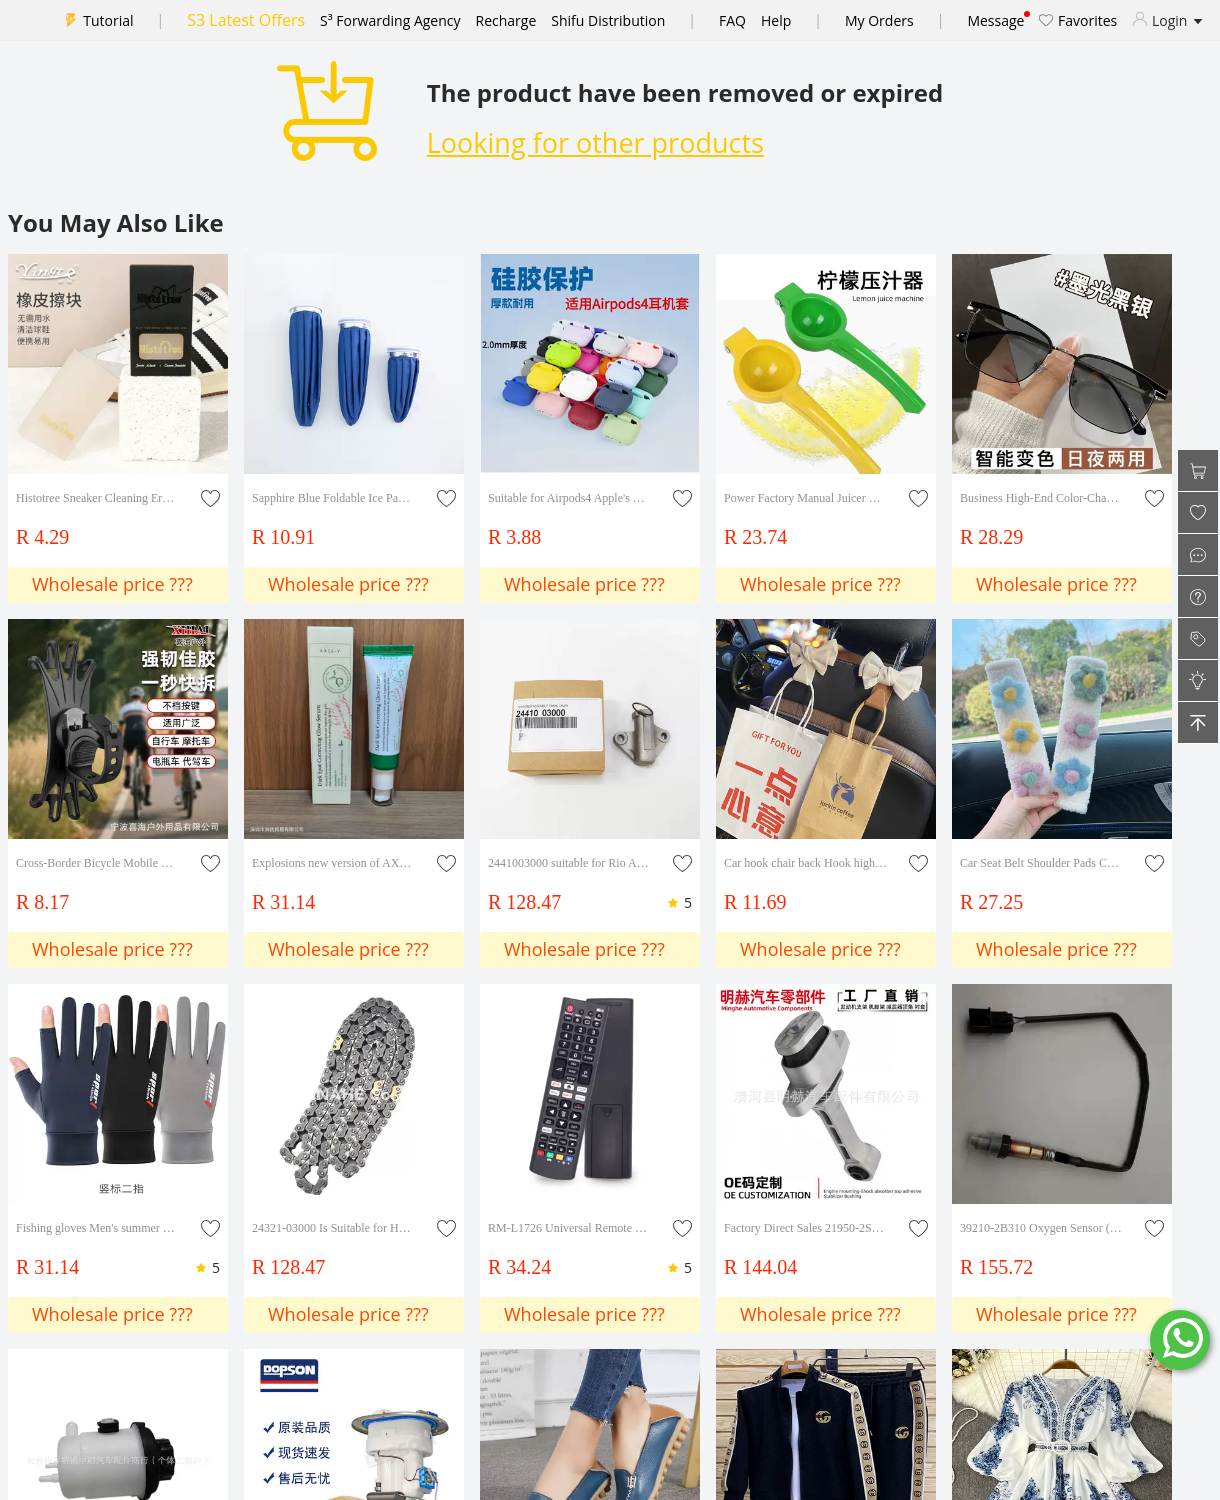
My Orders (879, 20)
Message (995, 20)
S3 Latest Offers (246, 20)
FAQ (732, 20)
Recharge (506, 20)
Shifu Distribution (608, 20)
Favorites (1078, 20)
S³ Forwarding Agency (390, 20)
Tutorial (108, 20)
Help (776, 20)
